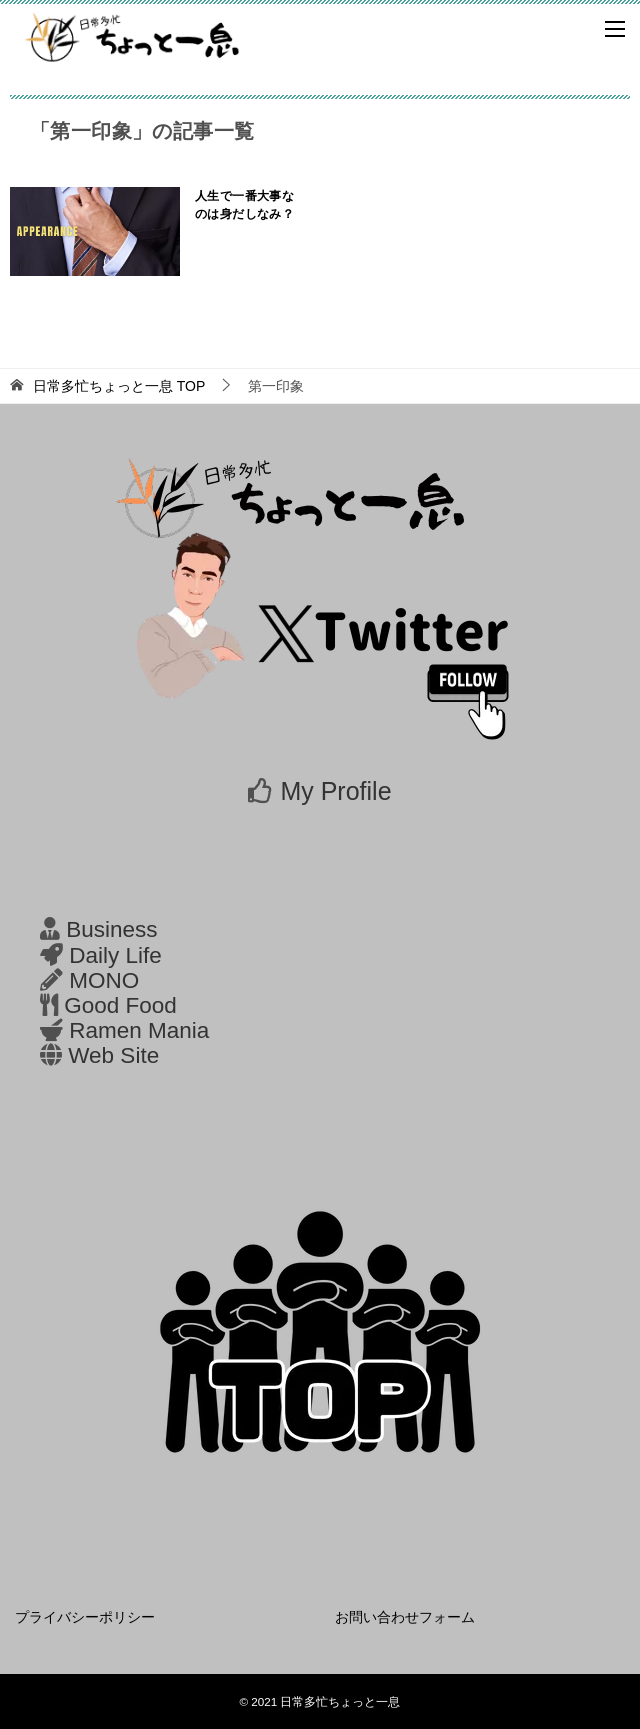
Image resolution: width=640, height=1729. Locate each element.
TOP (119, 386)
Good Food (120, 1005)
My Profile (335, 791)
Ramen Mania (139, 1030)
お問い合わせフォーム (405, 1617)
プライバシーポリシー (85, 1617)
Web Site (113, 1055)
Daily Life (115, 955)
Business (111, 929)
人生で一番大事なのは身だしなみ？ (244, 205)
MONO (104, 980)
